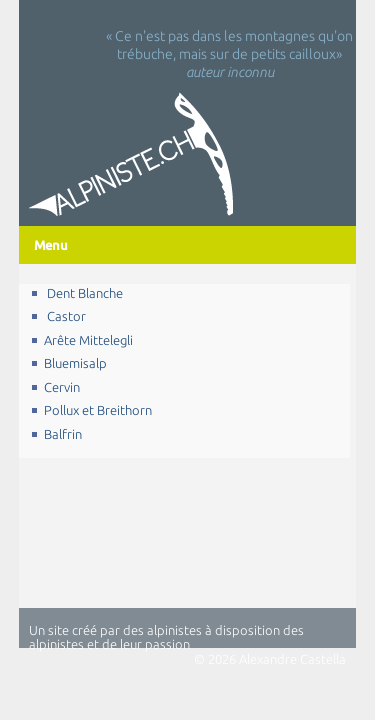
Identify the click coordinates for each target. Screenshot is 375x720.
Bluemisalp (75, 363)
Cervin (62, 387)
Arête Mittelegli (88, 340)
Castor (65, 316)
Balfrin (63, 434)
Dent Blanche (83, 293)
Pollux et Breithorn (98, 410)
